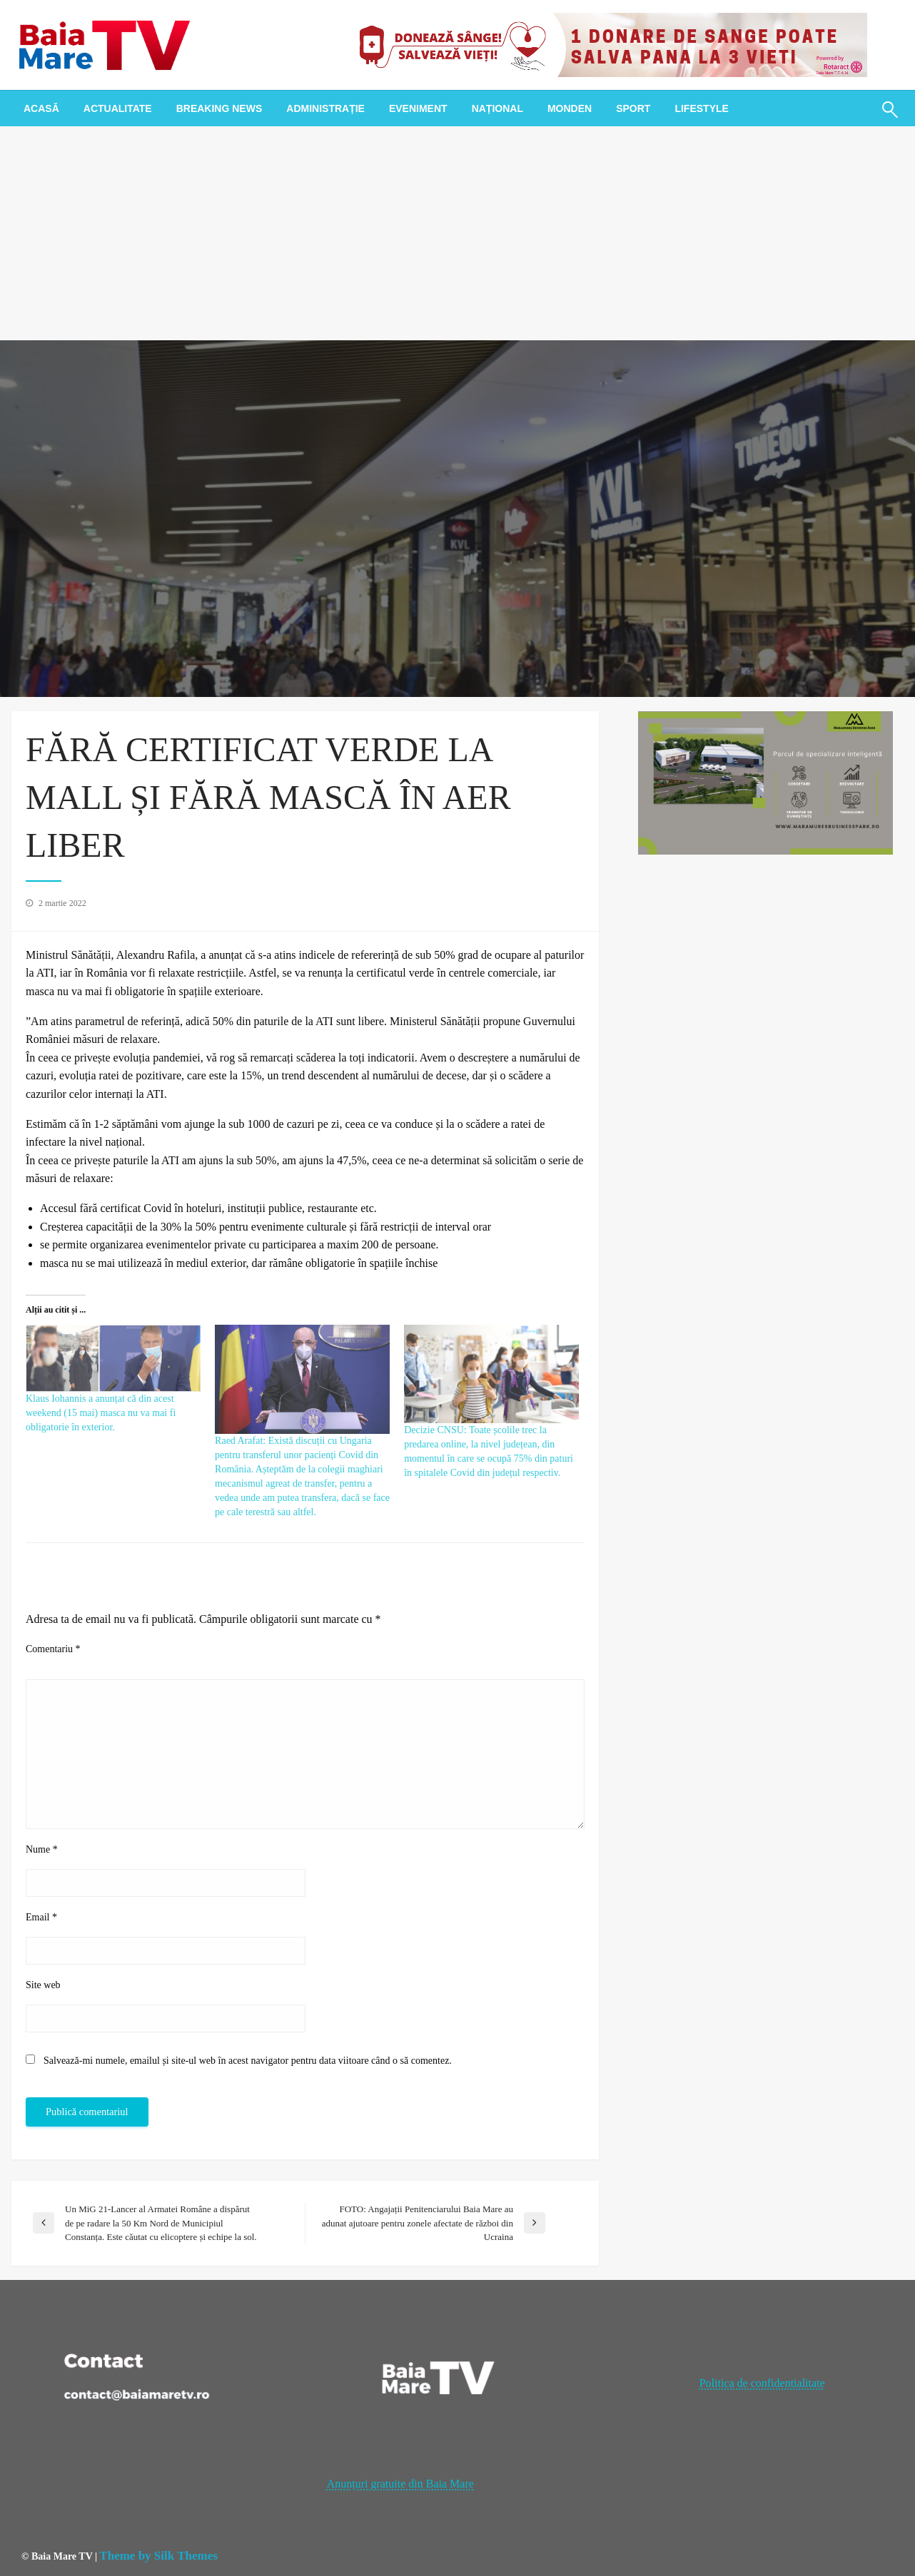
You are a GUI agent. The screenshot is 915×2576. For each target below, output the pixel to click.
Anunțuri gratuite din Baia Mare (400, 2484)
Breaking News (219, 108)
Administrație (325, 108)
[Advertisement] (457, 233)
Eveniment (418, 108)
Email (41, 1917)
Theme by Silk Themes (158, 2555)
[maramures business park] (765, 781)
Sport (633, 108)
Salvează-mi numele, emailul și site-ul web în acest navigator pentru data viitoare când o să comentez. (248, 2060)
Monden (569, 108)
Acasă (41, 108)
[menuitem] (41, 108)
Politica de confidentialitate (762, 2383)
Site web (43, 1985)
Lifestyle (701, 108)
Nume (42, 1849)
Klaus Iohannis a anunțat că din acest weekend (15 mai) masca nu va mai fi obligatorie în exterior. (101, 1412)
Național (497, 108)
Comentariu (53, 1649)
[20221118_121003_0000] (607, 44)
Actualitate (118, 108)
